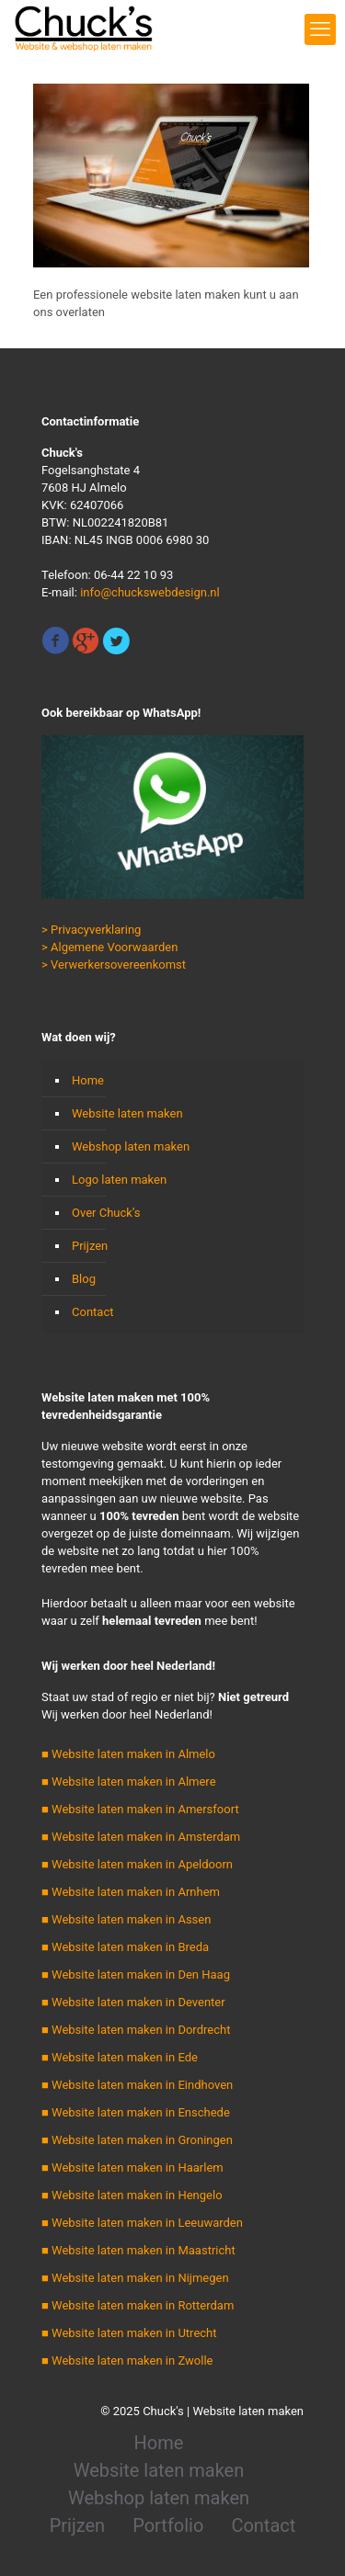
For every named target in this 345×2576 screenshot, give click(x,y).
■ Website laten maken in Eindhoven (137, 2085)
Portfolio (167, 2525)
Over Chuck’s (106, 1213)
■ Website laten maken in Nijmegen (135, 2278)
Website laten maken (127, 1113)
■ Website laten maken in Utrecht (129, 2333)
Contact (92, 1312)
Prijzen (90, 1246)
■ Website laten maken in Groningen (137, 2140)
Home (88, 1080)
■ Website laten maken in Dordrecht (135, 2030)
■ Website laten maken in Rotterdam (137, 2305)
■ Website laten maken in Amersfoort (140, 1809)
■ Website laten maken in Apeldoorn (137, 1864)
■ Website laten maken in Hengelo (132, 2195)
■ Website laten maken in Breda (125, 1947)
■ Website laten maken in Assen (126, 1919)
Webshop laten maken (131, 1146)
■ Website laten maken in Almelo (128, 1754)
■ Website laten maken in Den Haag (135, 1974)
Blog (84, 1279)
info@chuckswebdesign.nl (150, 592)
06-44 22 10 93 (133, 575)
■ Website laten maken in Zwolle (127, 2360)
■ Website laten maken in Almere (128, 1781)
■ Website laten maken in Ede (119, 2057)
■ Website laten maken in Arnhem (130, 1892)
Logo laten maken (119, 1179)
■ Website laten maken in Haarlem (132, 2167)
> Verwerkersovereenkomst (113, 964)
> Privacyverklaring (91, 929)
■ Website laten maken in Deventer (133, 2002)
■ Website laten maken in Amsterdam (140, 1837)
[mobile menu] (320, 29)
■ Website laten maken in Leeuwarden (142, 2223)
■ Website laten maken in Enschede (135, 2112)
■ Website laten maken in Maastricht (138, 2250)
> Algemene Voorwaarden (109, 947)
